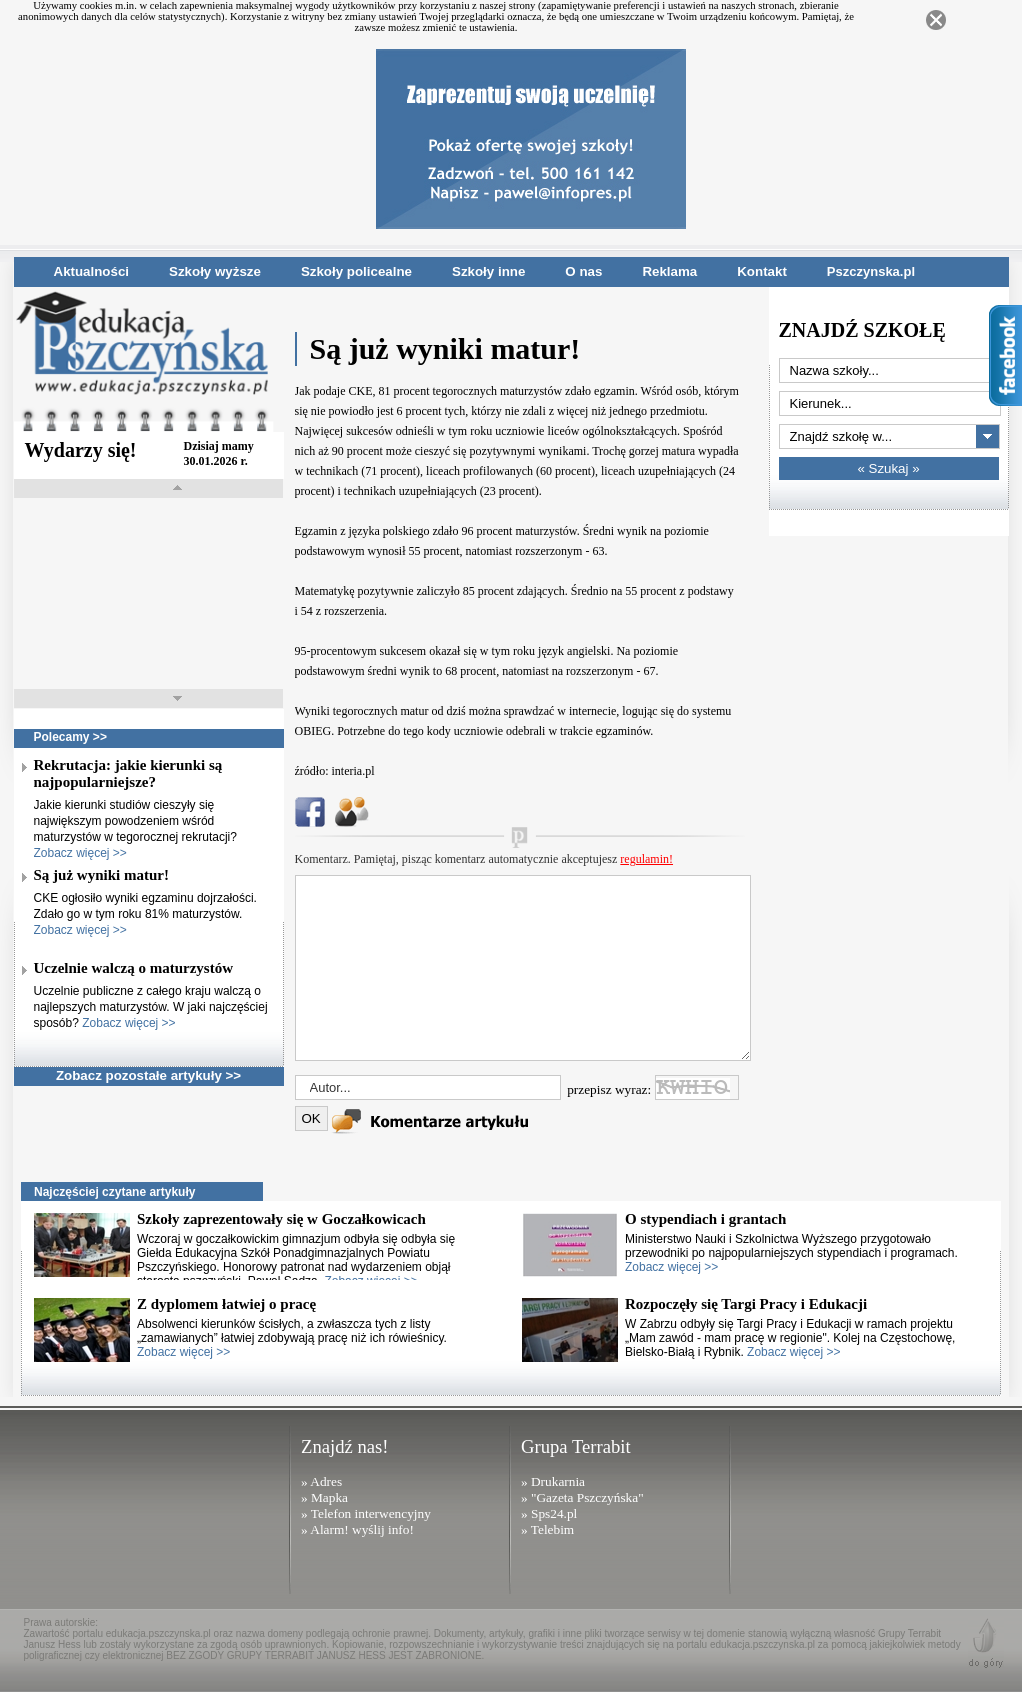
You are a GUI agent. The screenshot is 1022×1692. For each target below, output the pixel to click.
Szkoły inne (488, 271)
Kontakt (762, 271)
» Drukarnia (553, 1481)
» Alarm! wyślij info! (357, 1529)
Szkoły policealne (356, 271)
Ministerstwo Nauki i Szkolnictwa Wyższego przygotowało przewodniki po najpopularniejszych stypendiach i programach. (791, 1253)
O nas (583, 271)
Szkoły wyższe (215, 271)
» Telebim (547, 1529)
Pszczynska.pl (871, 271)
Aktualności (92, 271)
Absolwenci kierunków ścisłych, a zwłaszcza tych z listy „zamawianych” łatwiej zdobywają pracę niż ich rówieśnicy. (292, 1338)
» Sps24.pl (549, 1513)
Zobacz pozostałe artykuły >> (148, 1075)
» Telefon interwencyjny (366, 1513)
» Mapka (324, 1497)
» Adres (321, 1481)
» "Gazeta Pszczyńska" (582, 1497)
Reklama (669, 271)
